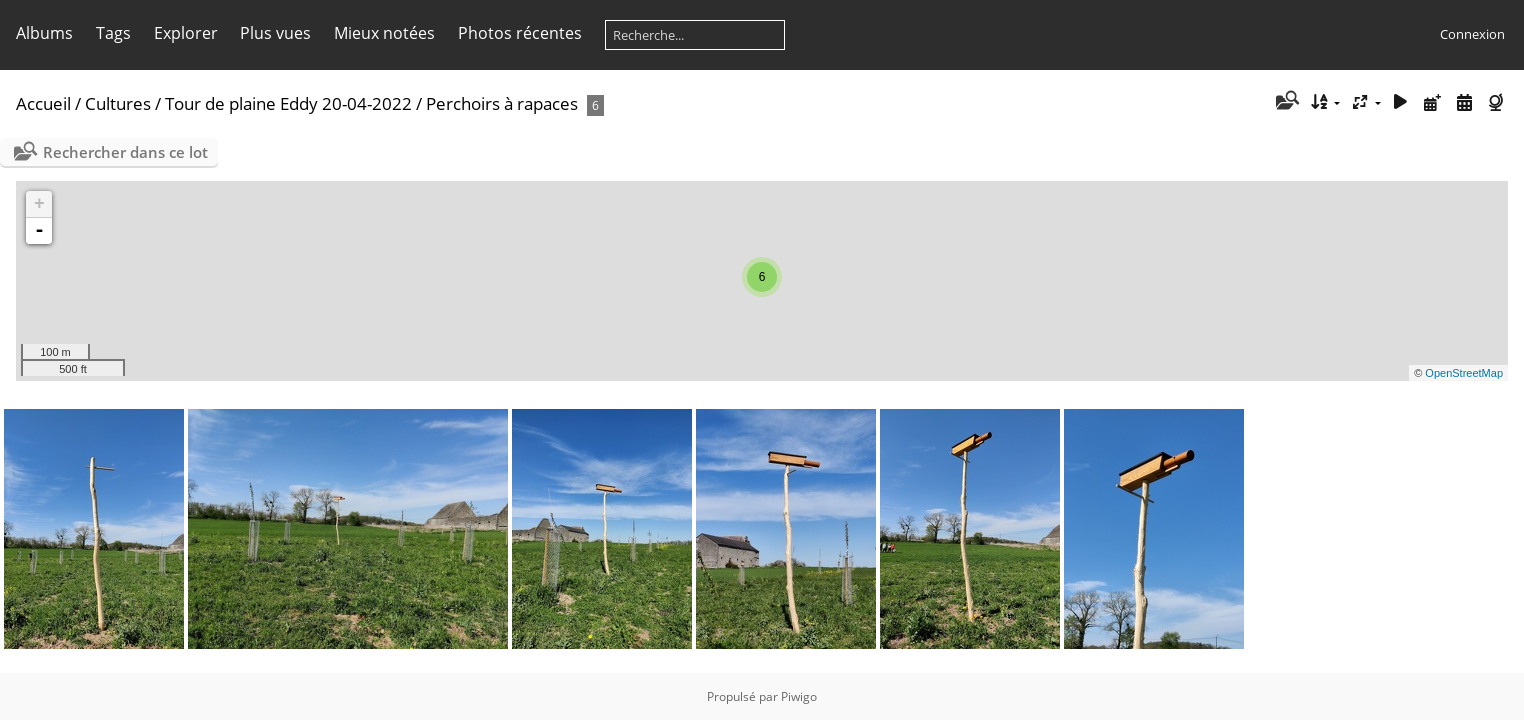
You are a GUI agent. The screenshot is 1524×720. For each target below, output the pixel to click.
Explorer (186, 33)
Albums (44, 33)
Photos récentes (520, 33)
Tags (113, 33)
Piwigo (799, 696)
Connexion (1472, 34)
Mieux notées (384, 33)
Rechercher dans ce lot (125, 152)
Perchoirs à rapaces (502, 103)
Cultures (118, 103)
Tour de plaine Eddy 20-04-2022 (288, 103)
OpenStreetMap (1464, 373)
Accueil (43, 103)
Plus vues (275, 33)
